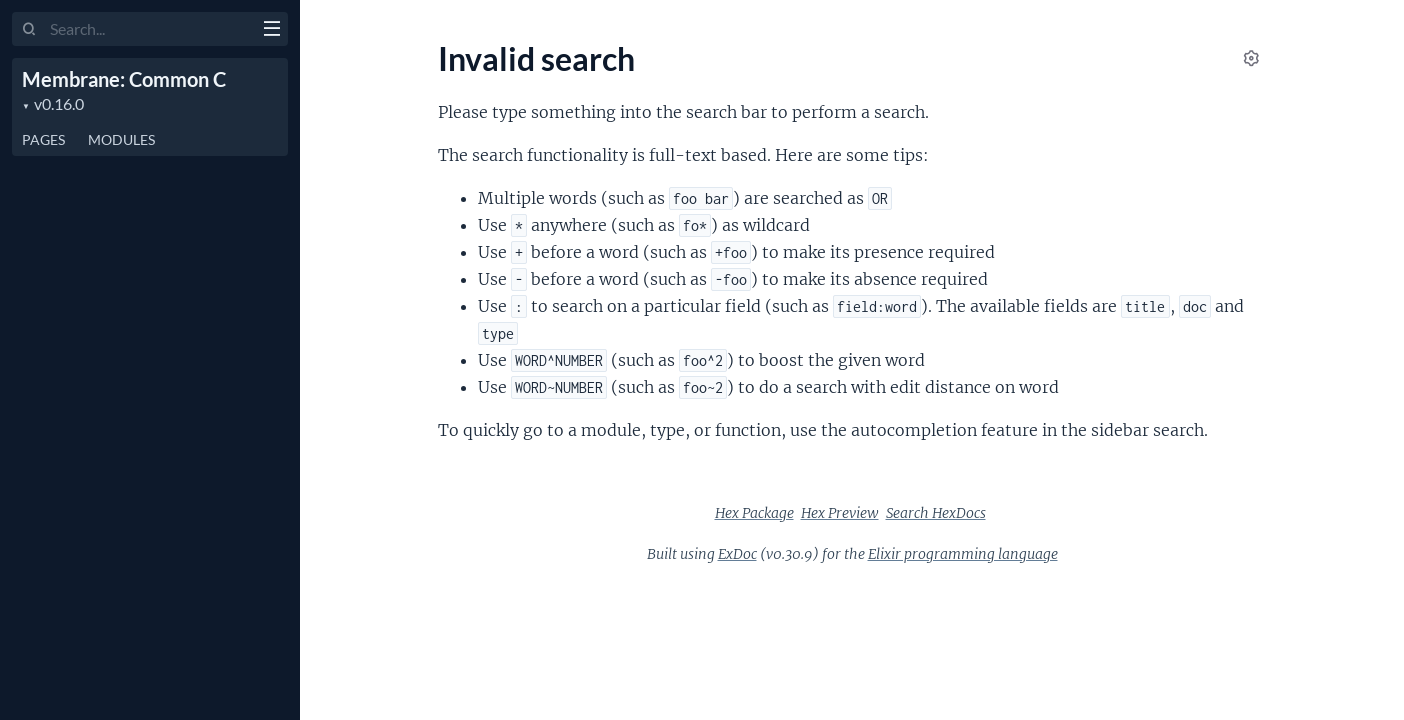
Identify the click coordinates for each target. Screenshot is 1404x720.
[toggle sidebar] (271, 31)
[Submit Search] (29, 30)
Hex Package (754, 513)
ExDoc (737, 554)
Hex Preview (840, 513)
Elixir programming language (963, 554)
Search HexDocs (936, 513)
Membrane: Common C (124, 79)
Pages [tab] (43, 139)
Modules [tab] (121, 139)
